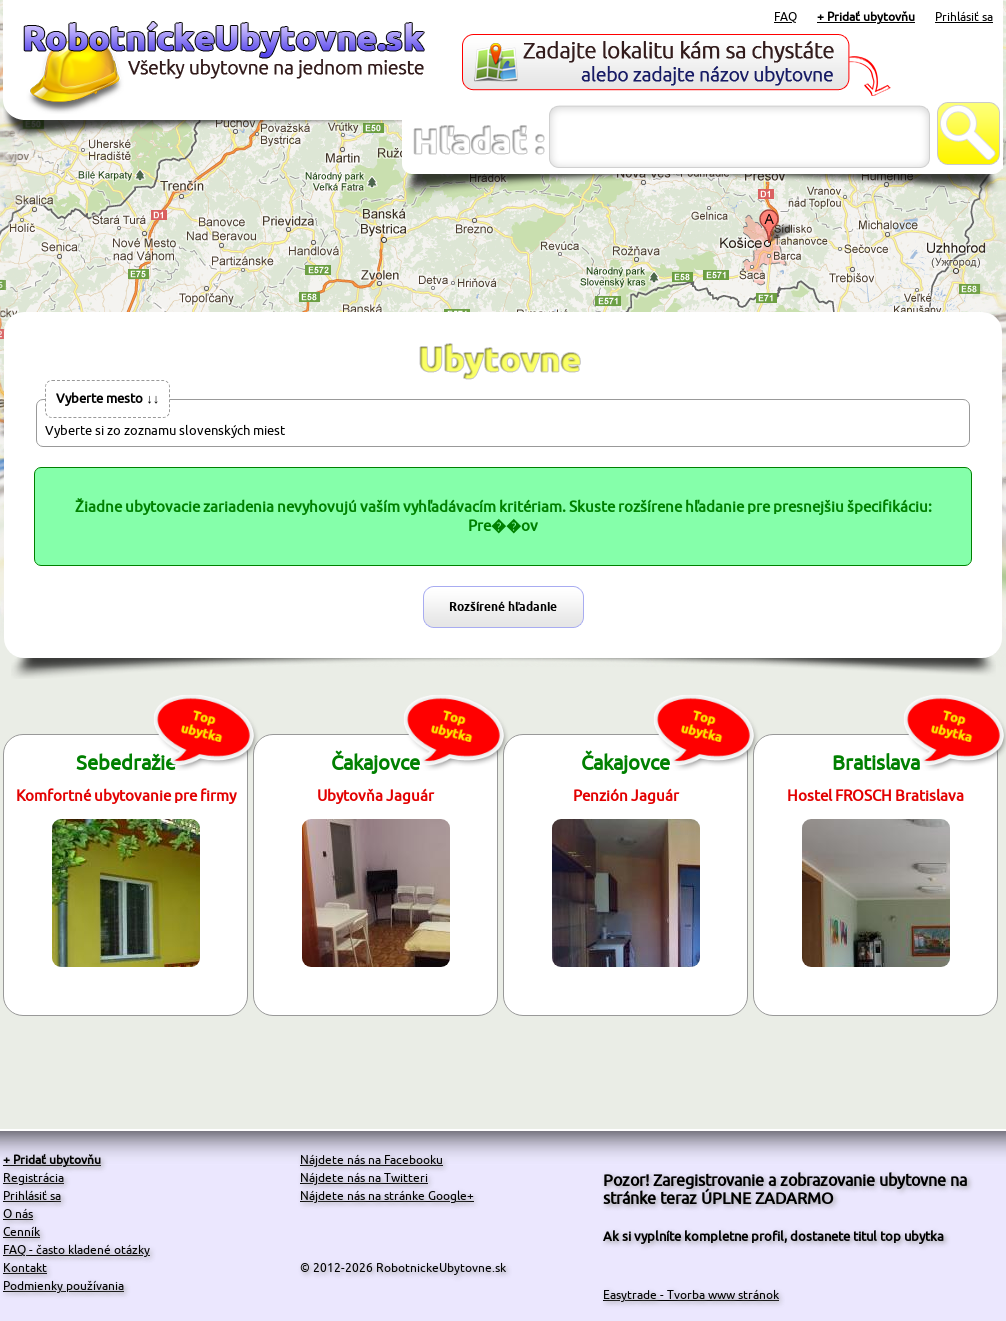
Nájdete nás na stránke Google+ (387, 1195)
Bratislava (876, 762)
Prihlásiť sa (964, 16)
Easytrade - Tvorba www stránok (691, 1294)
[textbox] (739, 136)
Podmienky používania (63, 1285)
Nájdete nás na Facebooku (371, 1159)
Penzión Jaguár (626, 795)
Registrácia (33, 1177)
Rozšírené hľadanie (503, 606)
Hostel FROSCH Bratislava (875, 795)
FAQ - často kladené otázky (76, 1249)
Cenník (21, 1231)
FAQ (785, 16)
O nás (18, 1213)
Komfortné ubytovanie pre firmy (126, 795)
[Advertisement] (503, 244)
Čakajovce (375, 762)
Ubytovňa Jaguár (375, 795)
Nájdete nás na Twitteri (364, 1177)
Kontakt (25, 1267)
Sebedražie (126, 762)
